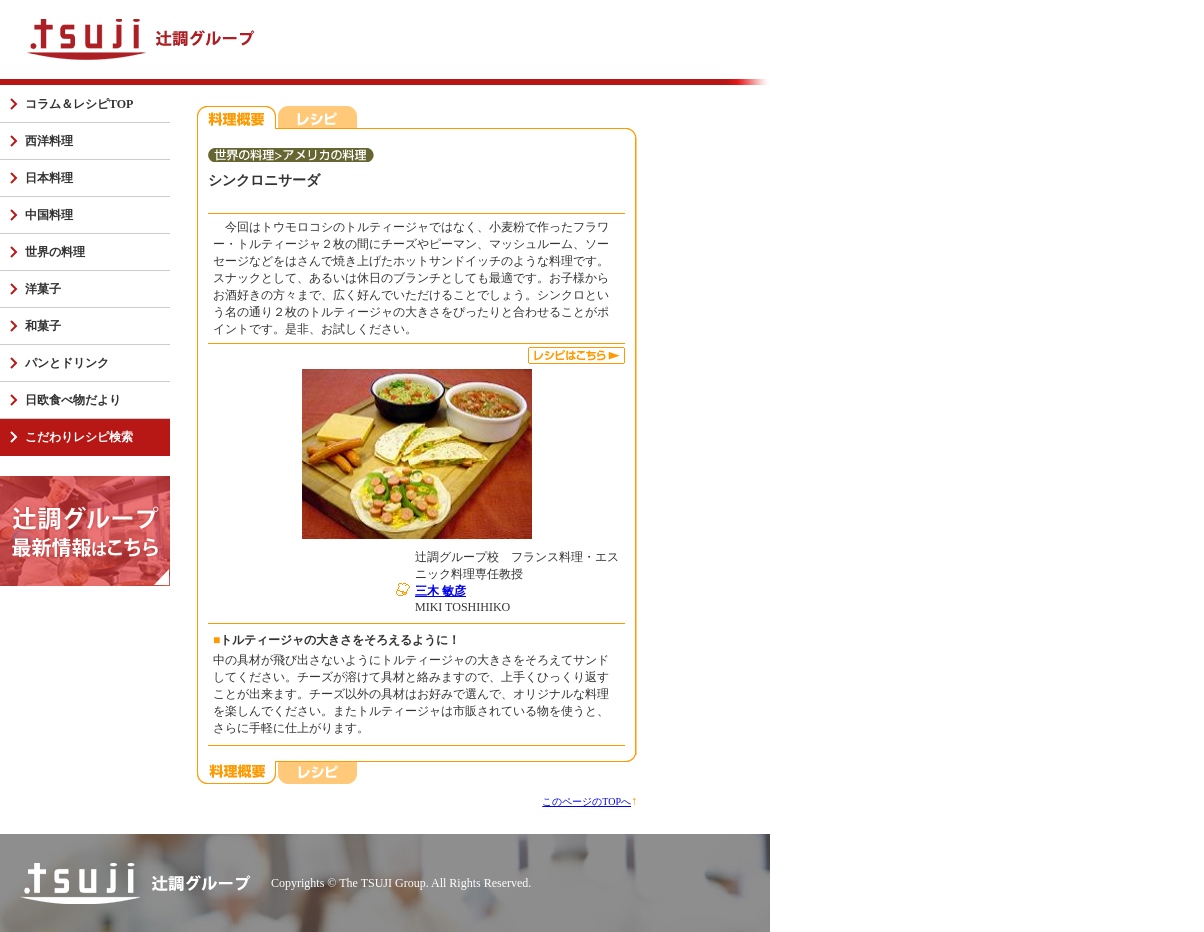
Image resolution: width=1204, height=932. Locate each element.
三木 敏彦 (440, 591)
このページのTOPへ (586, 801)
